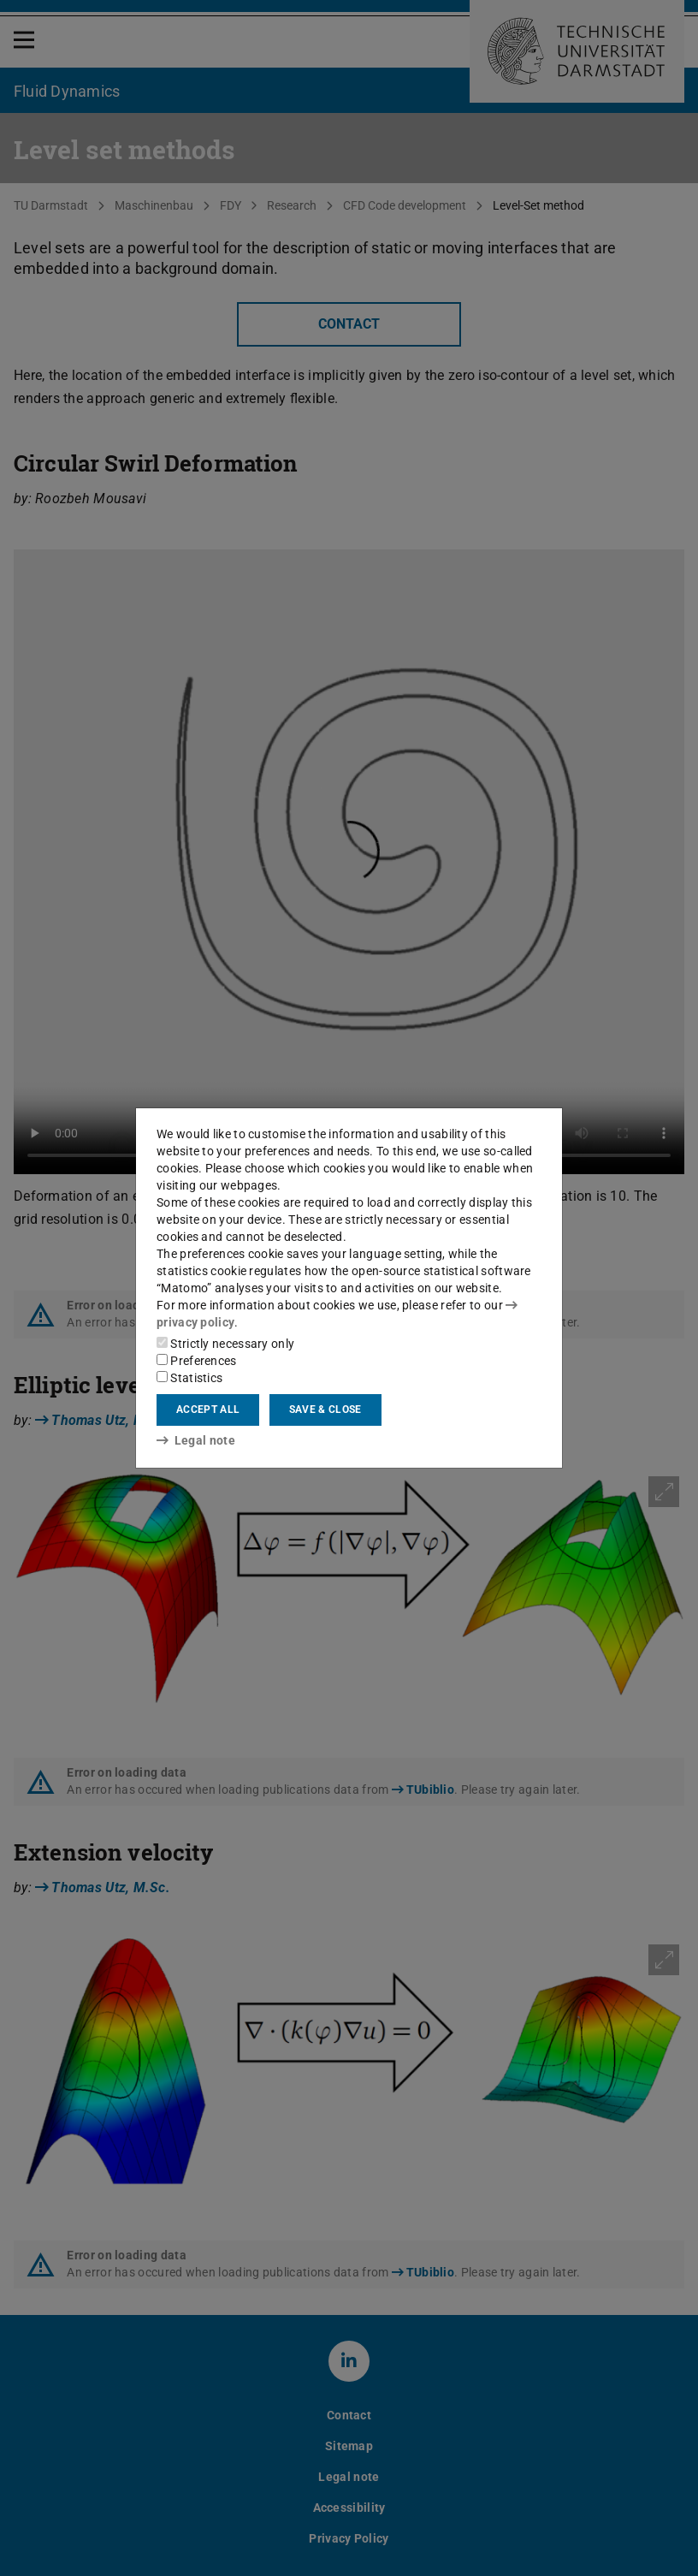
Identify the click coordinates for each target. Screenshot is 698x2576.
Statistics (189, 1378)
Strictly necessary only (225, 1343)
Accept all (208, 1410)
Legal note (196, 1440)
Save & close (325, 1410)
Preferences (197, 1361)
